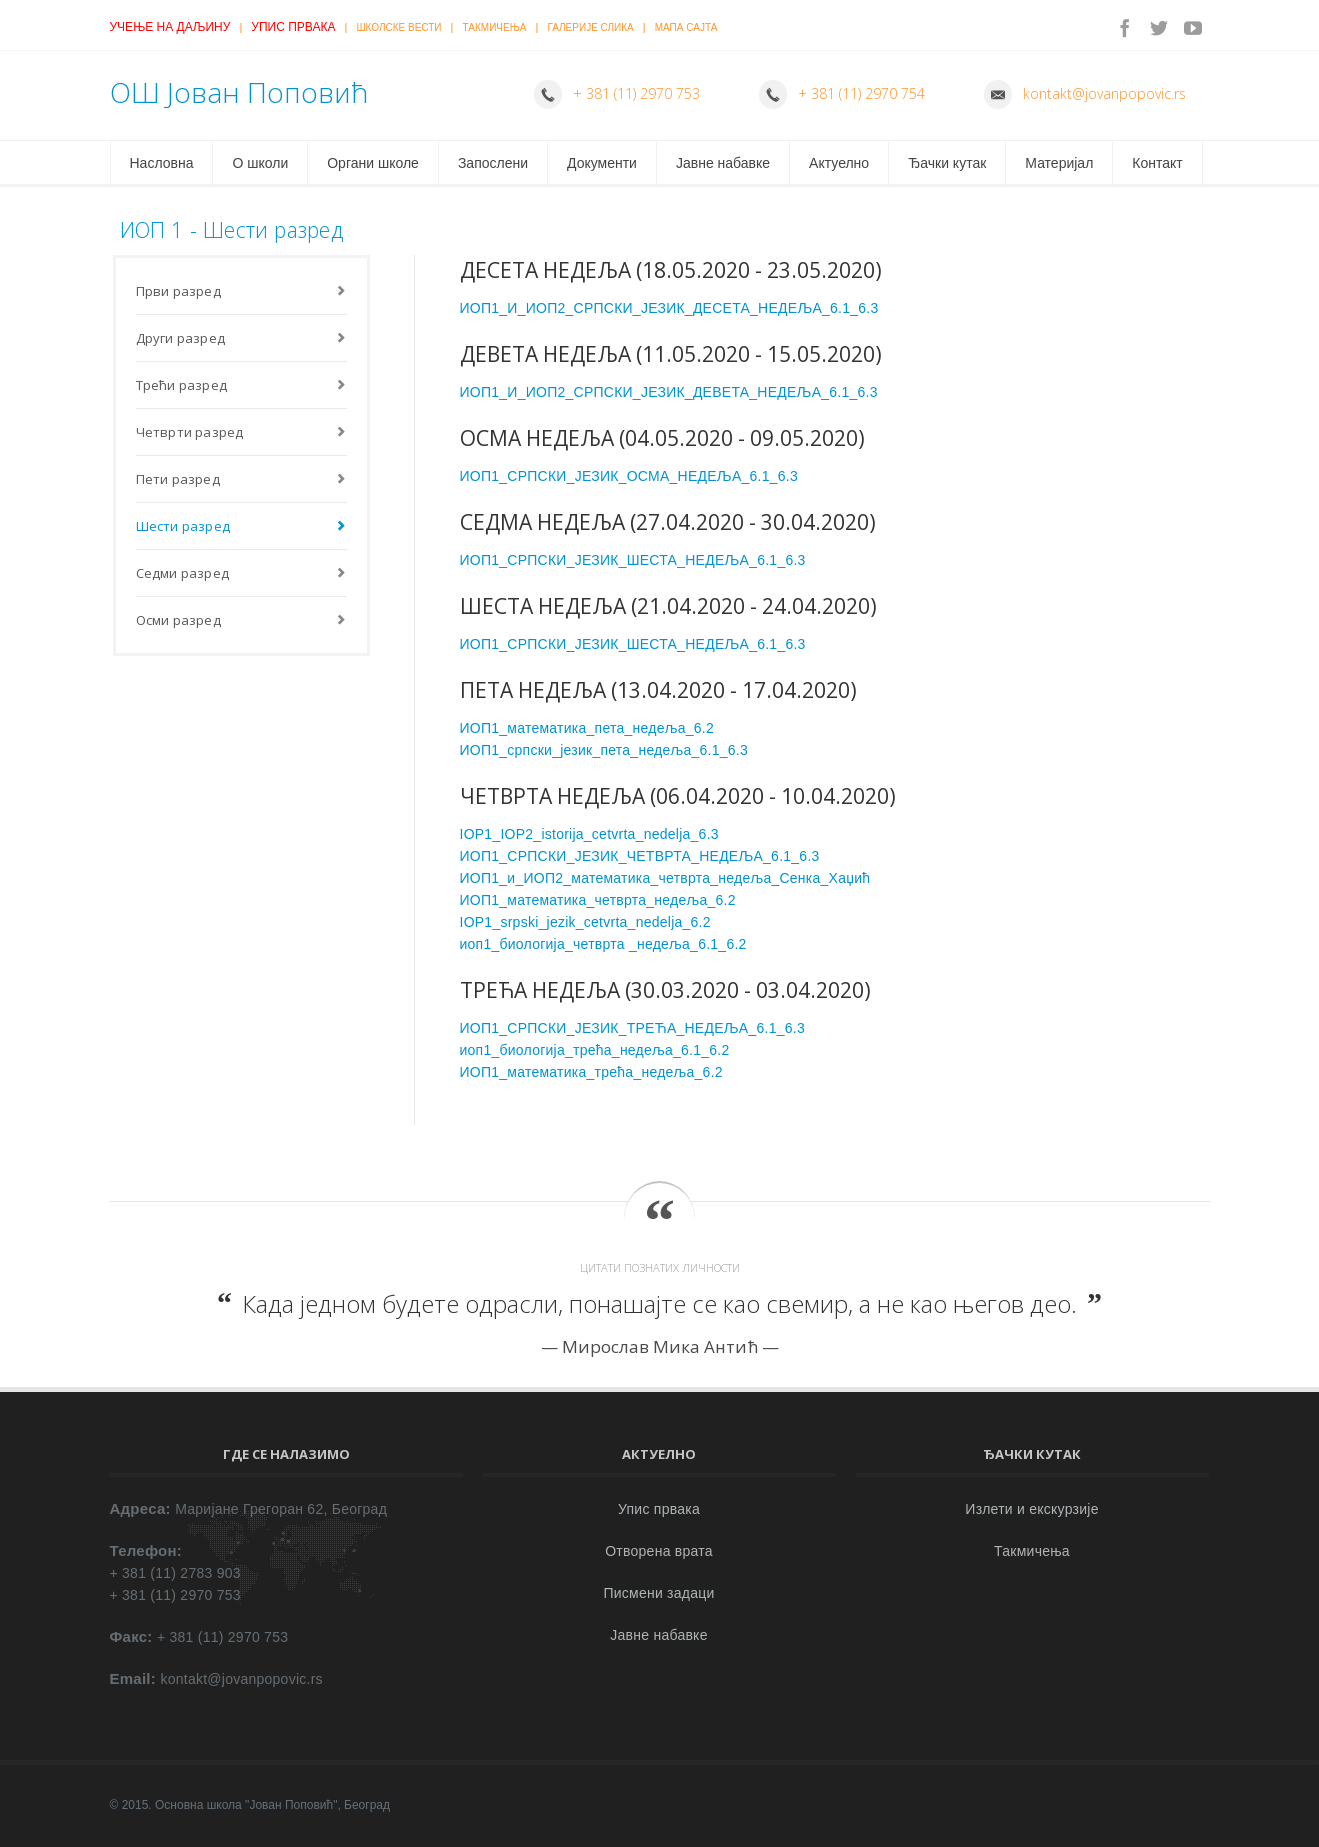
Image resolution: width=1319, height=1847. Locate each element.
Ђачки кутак (947, 163)
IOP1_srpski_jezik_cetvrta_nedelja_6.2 (585, 922)
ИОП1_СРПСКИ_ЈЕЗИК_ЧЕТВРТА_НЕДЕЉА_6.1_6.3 (640, 856)
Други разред (180, 338)
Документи (602, 163)
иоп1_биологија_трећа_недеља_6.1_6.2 (595, 1050)
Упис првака (293, 27)
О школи (260, 163)
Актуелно (839, 163)
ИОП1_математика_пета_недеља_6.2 (587, 728)
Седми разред (182, 573)
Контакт (1157, 163)
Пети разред (178, 479)
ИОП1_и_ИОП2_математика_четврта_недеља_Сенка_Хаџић (665, 878)
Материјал (1059, 163)
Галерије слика (590, 27)
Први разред (178, 291)
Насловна (162, 163)
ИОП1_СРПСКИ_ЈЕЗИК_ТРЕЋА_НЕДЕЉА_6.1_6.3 (632, 1028)
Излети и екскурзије (1031, 1509)
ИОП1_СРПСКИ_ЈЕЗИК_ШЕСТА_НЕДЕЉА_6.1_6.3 (633, 560)
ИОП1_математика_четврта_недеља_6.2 (598, 900)
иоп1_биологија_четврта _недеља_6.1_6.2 (603, 944)
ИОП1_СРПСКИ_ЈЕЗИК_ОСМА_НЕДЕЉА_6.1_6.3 (629, 476)
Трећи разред (181, 385)
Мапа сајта (686, 27)
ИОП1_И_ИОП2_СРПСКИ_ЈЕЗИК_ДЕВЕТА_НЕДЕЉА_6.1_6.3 (669, 392)
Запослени (493, 163)
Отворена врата (659, 1551)
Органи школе (373, 163)
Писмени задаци (658, 1593)
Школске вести (398, 27)
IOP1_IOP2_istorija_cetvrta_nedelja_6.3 (589, 834)
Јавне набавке (723, 163)
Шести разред (183, 526)
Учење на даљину (170, 27)
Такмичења (495, 27)
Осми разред (178, 620)
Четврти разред (190, 432)
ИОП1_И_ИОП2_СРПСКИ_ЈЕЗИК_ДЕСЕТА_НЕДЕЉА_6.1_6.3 (669, 308)
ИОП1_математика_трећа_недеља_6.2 (591, 1072)
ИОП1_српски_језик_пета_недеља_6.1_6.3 (604, 750)
